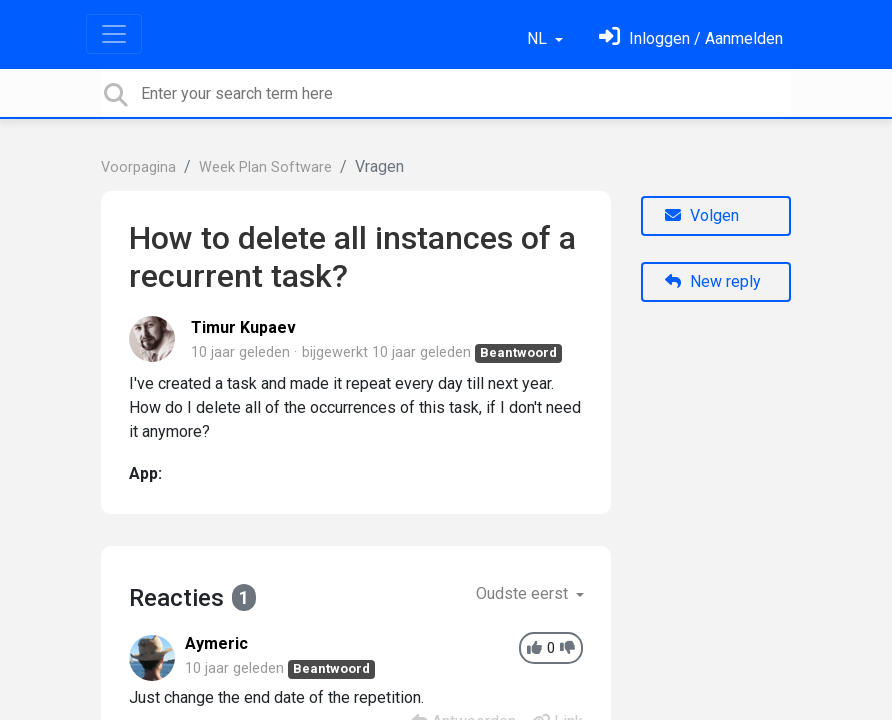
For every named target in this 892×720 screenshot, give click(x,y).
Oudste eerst (524, 593)
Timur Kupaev (243, 327)
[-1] (567, 648)
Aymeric (216, 643)
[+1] (534, 648)
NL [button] (539, 38)
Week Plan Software (265, 167)
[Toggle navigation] (114, 34)
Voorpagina (138, 167)
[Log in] (691, 38)
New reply (713, 281)
